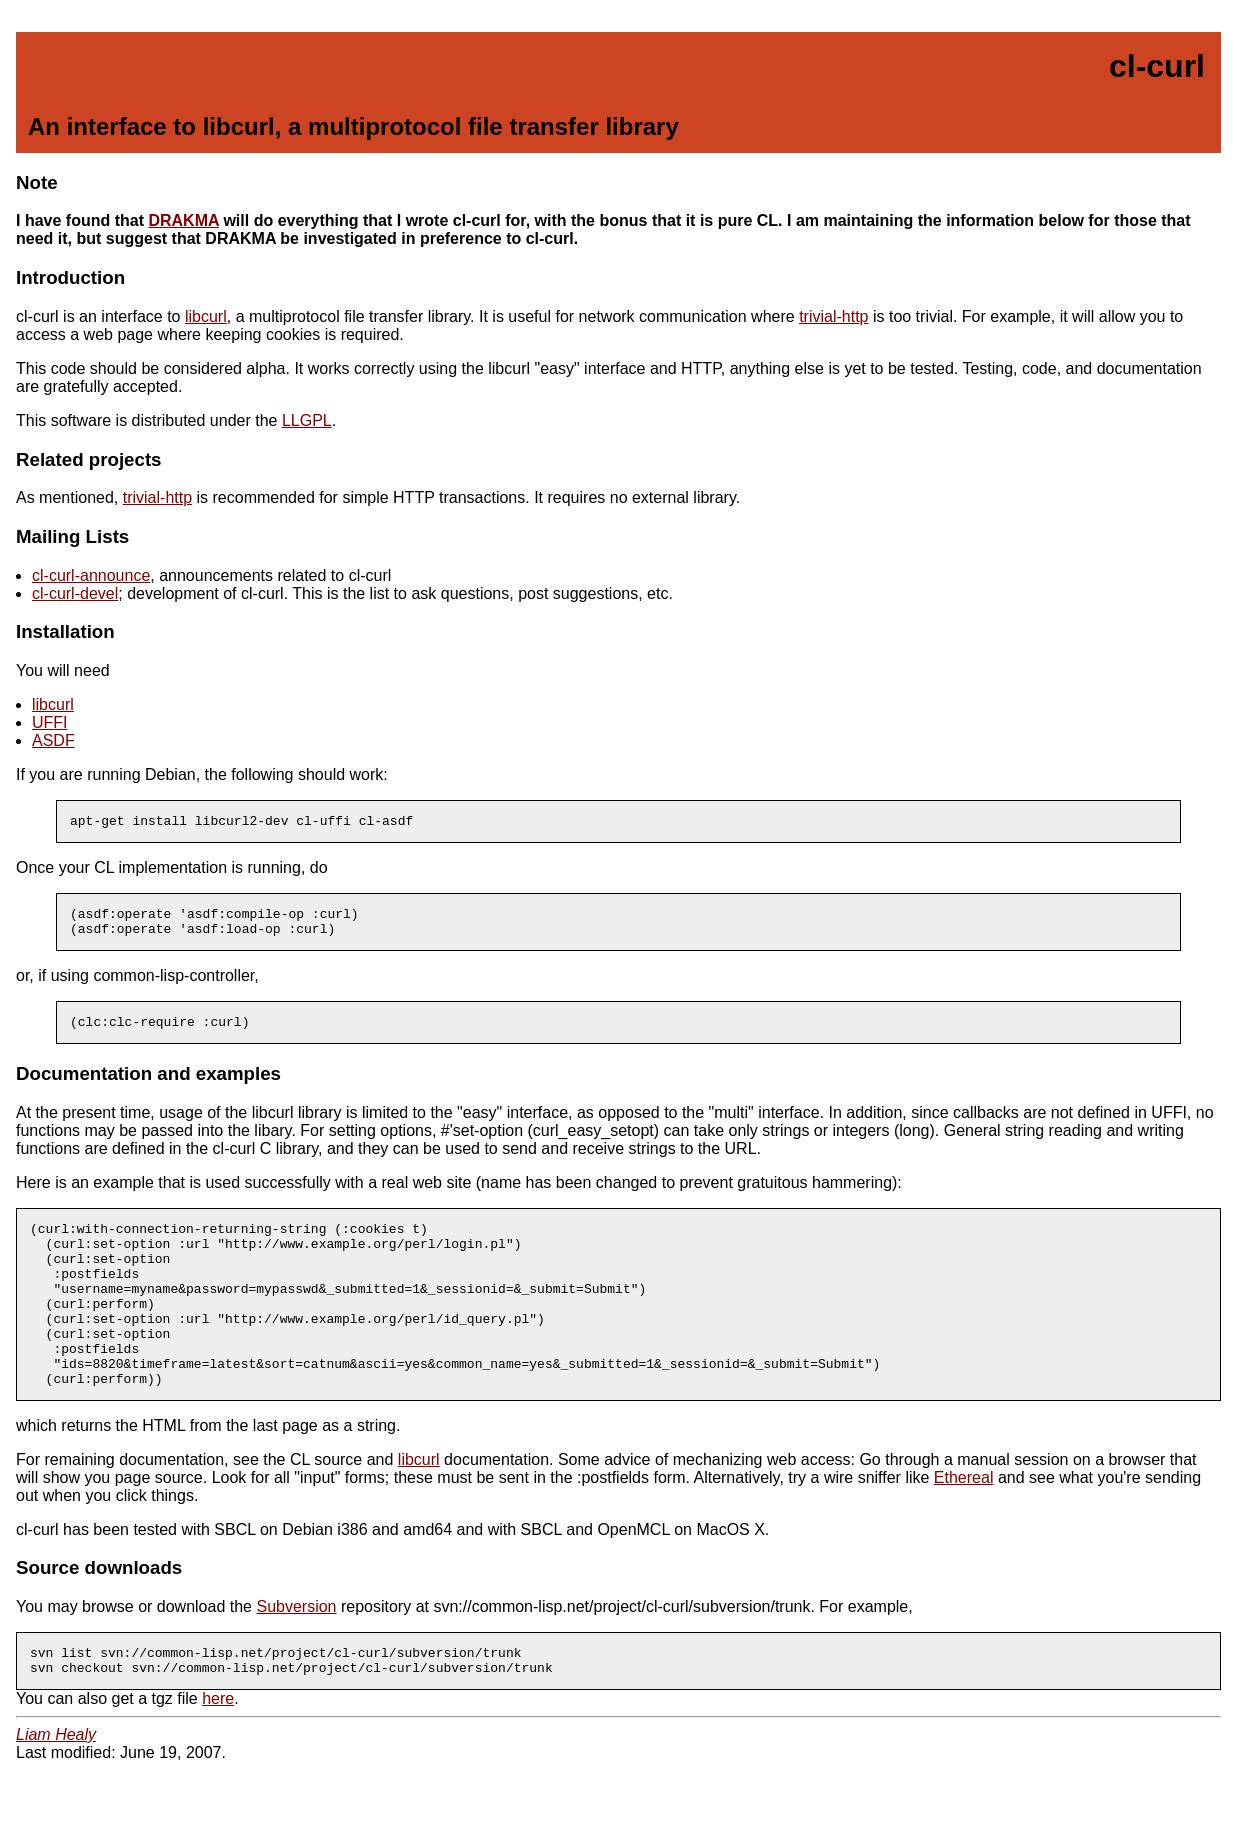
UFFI (50, 722)
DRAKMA (183, 220)
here (218, 1749)
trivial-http (833, 316)
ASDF (53, 740)
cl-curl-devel (75, 593)
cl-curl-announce (91, 575)
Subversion (296, 1651)
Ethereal (964, 1522)
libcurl (206, 316)
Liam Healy (56, 1785)
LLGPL (307, 420)
